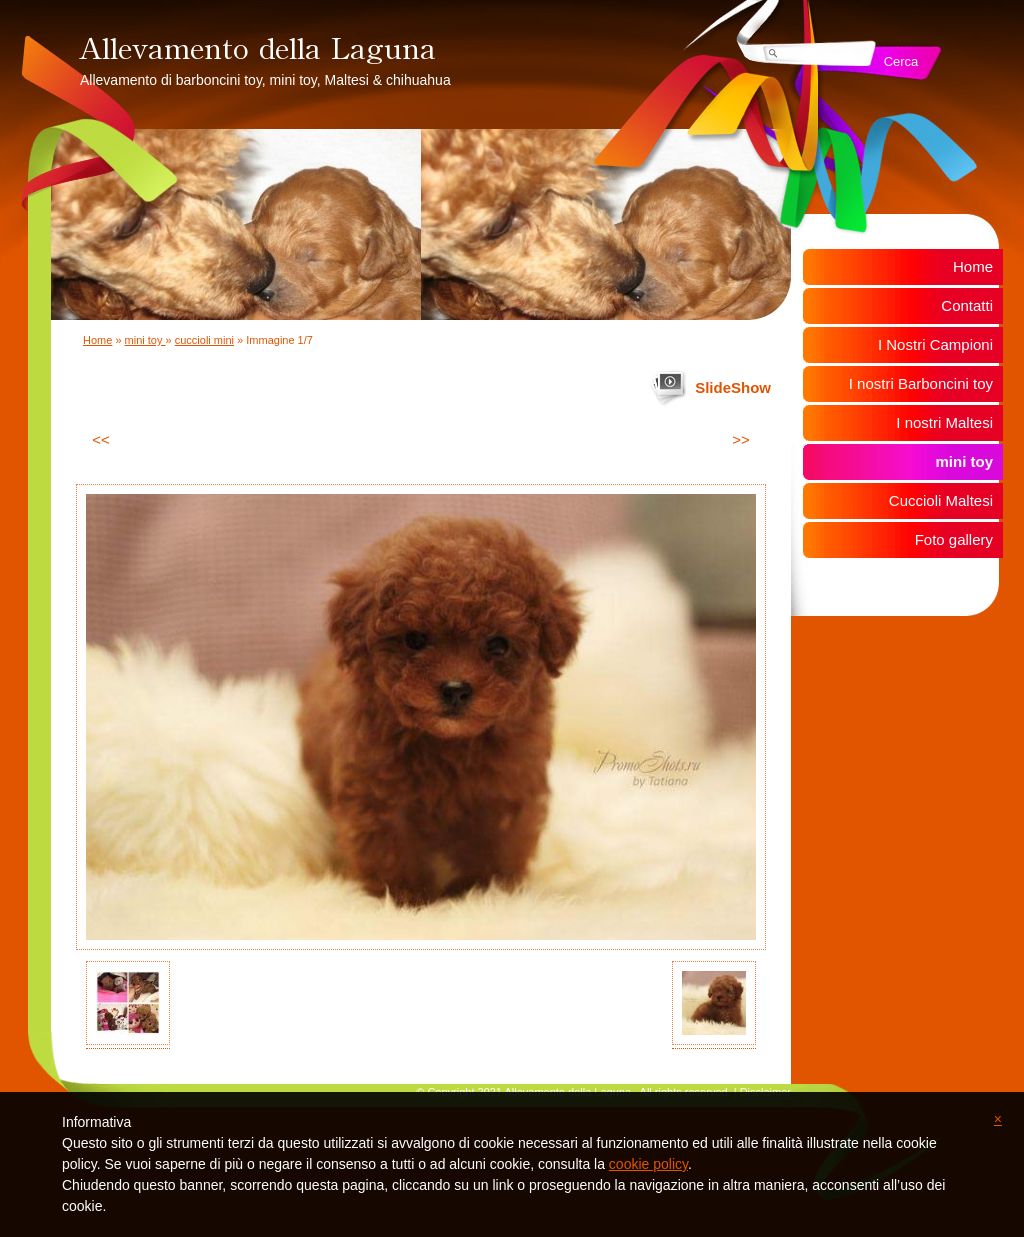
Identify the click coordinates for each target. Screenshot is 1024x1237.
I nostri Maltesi (944, 422)
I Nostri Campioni (935, 344)
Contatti (967, 305)
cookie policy (648, 1164)
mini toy (145, 340)
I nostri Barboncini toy (921, 383)
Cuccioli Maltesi (941, 500)
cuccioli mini (204, 340)
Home (97, 340)
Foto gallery (954, 539)
